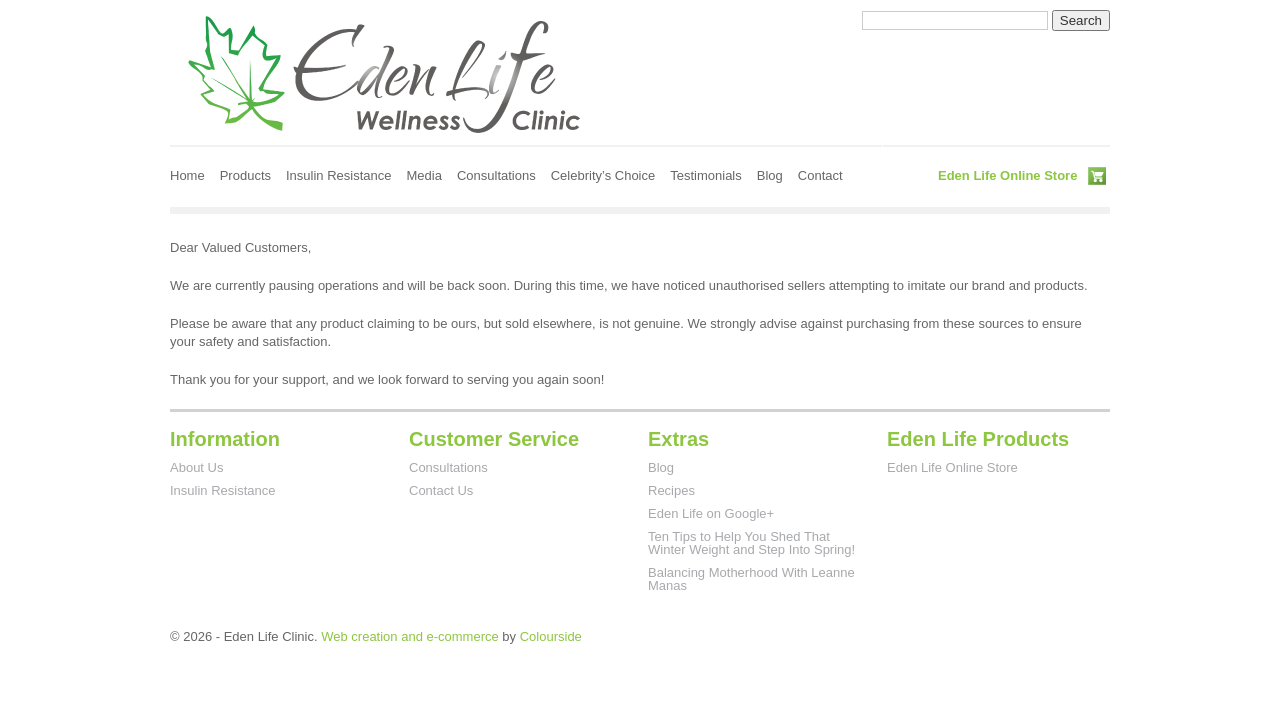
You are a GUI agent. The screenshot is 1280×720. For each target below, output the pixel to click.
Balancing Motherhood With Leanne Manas (751, 579)
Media (424, 175)
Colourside (551, 636)
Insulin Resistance (339, 175)
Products (245, 175)
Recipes (671, 490)
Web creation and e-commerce (410, 636)
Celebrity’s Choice (603, 175)
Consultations (496, 175)
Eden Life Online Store (1007, 175)
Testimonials (706, 175)
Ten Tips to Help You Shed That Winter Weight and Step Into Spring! (751, 543)
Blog (770, 175)
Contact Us (441, 490)
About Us (196, 467)
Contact (820, 175)
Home (187, 175)
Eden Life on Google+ (711, 513)
